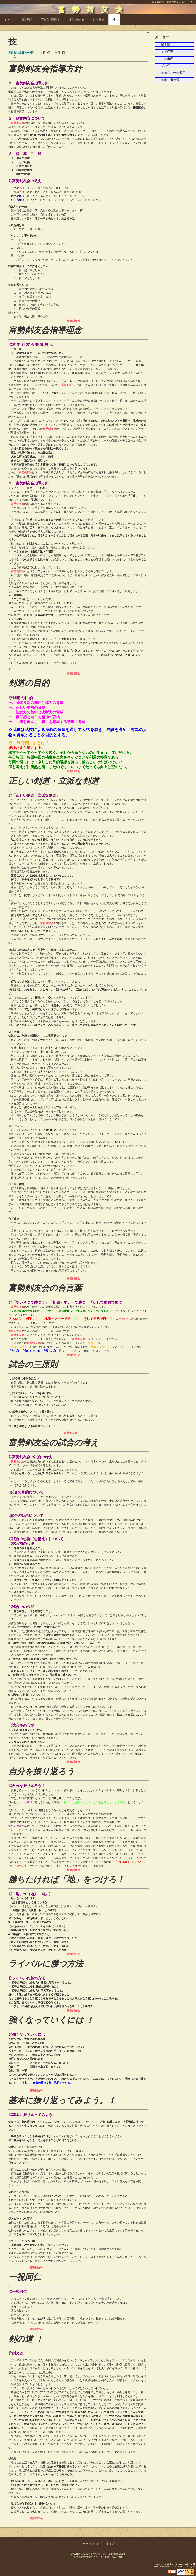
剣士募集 (98, 19)
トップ (8, 19)
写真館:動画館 (50, 19)
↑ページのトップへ (93, 2543)
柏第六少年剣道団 (173, 72)
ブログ (165, 65)
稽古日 (165, 44)
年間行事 (167, 51)
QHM (192, 2566)
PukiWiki (166, 2566)
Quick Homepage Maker (178, 2564)
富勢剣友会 (28, 68)
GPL (187, 2566)
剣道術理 (167, 58)
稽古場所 (27, 19)
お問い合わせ (75, 19)
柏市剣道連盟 (170, 79)
